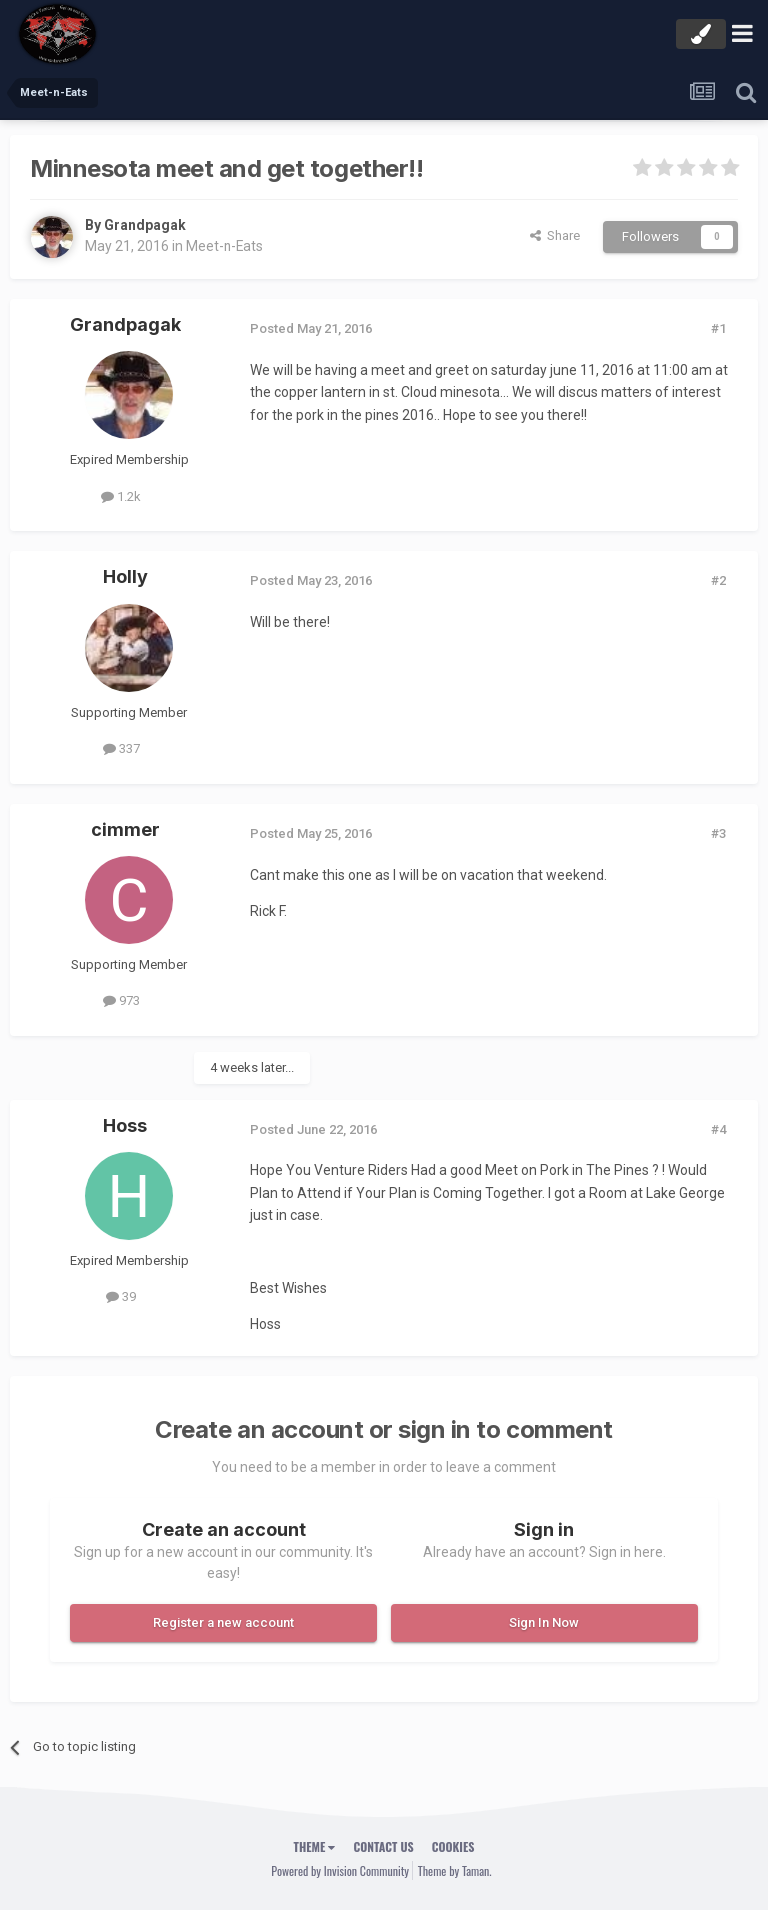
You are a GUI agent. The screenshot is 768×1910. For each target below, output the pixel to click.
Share (555, 235)
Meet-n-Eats (225, 246)
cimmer (125, 829)
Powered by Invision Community (340, 1870)
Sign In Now (544, 1622)
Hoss (125, 1125)
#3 (718, 833)
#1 (718, 328)
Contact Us (383, 1846)
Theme (315, 1846)
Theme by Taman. (455, 1870)
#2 (718, 580)
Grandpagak (145, 225)
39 (121, 1296)
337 (121, 748)
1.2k (121, 496)
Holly (125, 576)
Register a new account (223, 1622)
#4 (718, 1129)
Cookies (453, 1846)
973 (121, 1000)
